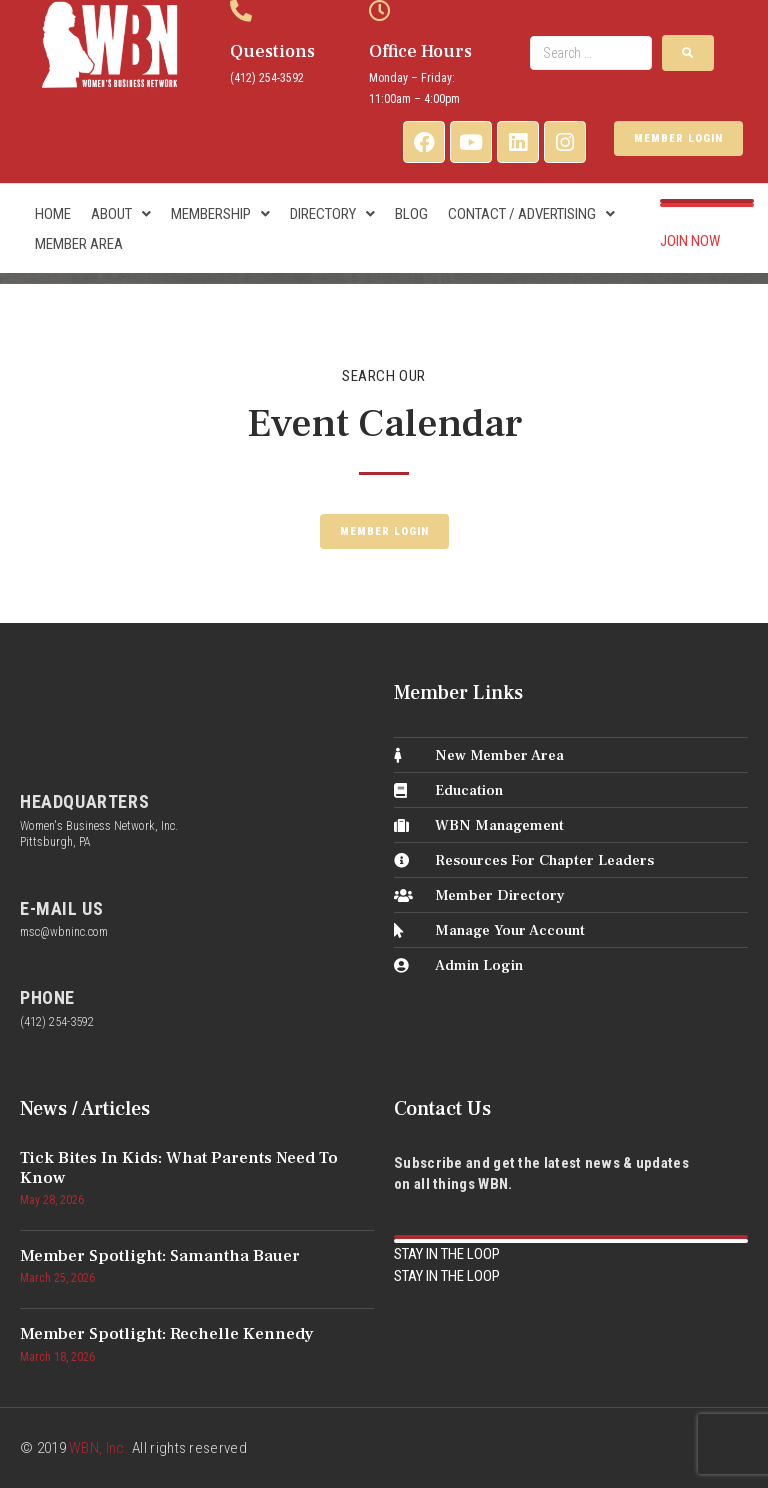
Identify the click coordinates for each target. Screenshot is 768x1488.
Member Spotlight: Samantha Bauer (160, 1256)
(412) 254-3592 (267, 78)
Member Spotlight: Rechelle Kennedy (167, 1334)
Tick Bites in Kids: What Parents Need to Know (179, 1168)
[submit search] (688, 53)
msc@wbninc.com (64, 932)
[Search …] (591, 53)
